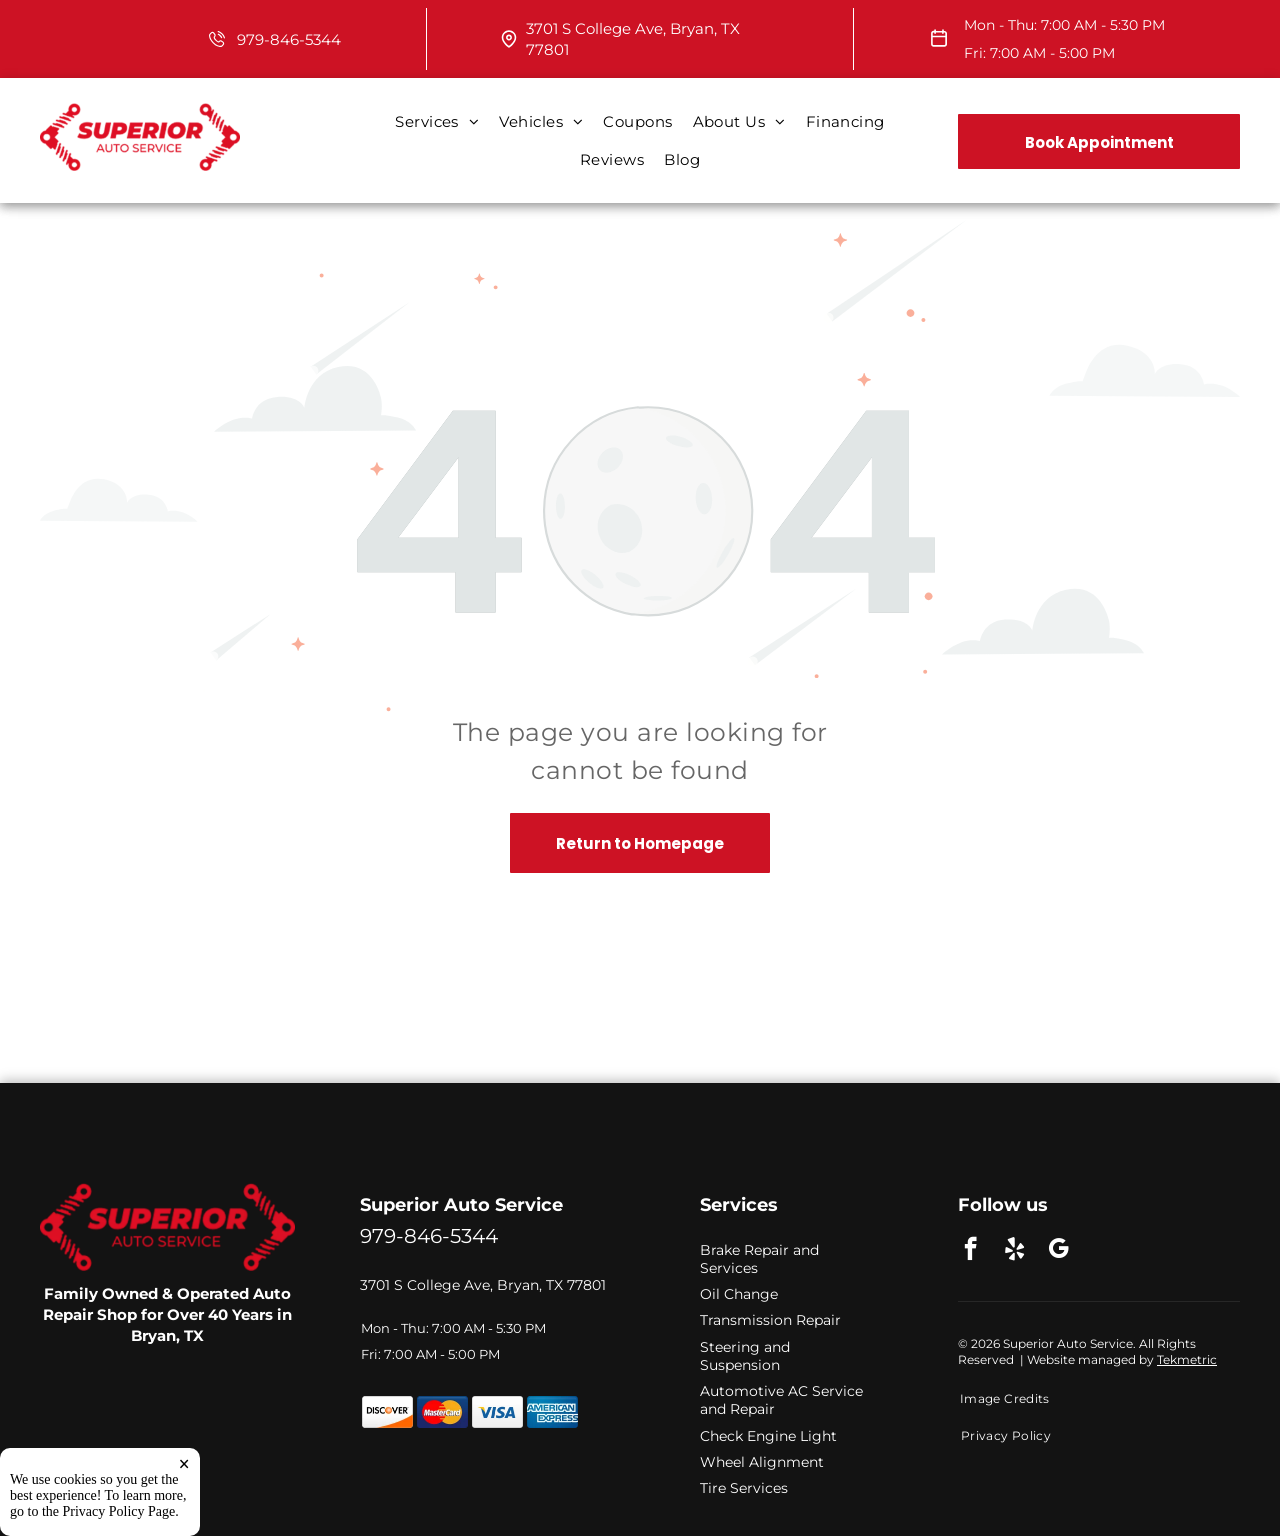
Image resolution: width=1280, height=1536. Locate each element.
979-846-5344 (289, 39)
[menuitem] (437, 122)
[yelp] (1014, 1251)
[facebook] (970, 1251)
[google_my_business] (1058, 1251)
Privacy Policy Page (119, 1511)
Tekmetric (1187, 1359)
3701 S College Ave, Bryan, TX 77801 (483, 1285)
